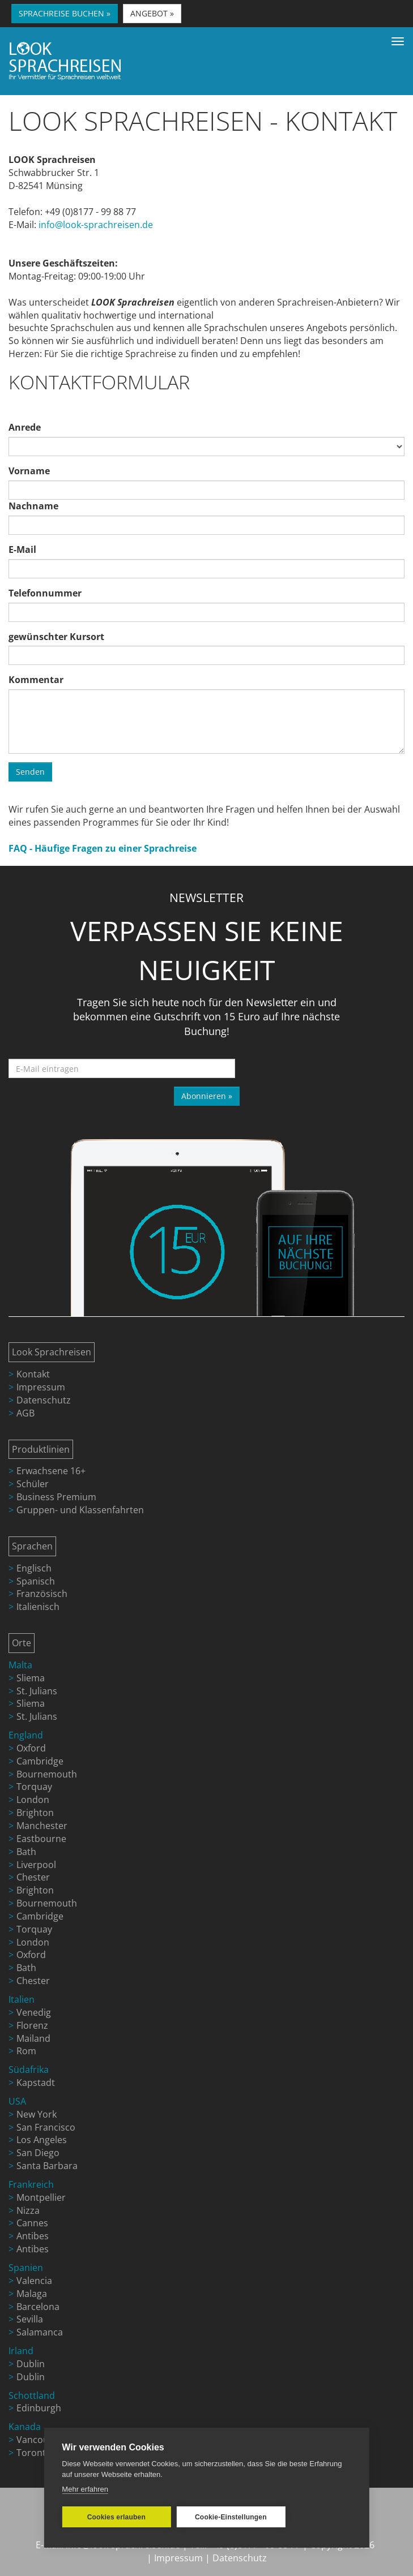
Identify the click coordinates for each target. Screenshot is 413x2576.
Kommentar (35, 679)
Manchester (41, 1825)
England (25, 1735)
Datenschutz (43, 1400)
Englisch (34, 1568)
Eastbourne (41, 1838)
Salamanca (39, 2332)
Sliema (30, 1678)
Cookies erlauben (116, 2517)
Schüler (32, 1484)
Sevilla (29, 2319)
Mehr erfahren (85, 2489)
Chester (33, 1877)
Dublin (30, 2364)
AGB (25, 1413)
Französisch (41, 1593)
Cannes (32, 2223)
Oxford (31, 1748)
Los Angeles (41, 2139)
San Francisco (45, 2127)
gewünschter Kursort (56, 636)
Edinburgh (38, 2408)
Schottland (31, 2395)
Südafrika (28, 2069)
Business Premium (56, 1497)
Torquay (34, 1786)
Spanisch (35, 1581)
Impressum (40, 1387)
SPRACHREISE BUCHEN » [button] (64, 13)
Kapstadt (35, 2082)
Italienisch (37, 1606)
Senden (30, 771)
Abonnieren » (206, 1095)
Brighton (35, 1812)
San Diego (37, 2152)
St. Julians (36, 1691)
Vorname (29, 471)
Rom (26, 2051)
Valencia (34, 2280)
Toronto (34, 2452)
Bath (26, 1851)
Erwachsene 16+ (51, 1471)
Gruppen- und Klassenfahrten (80, 1510)
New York (36, 2114)
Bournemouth (46, 1774)
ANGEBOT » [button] (152, 13)
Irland (20, 2351)
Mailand (33, 2038)
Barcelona (37, 2306)
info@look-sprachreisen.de (96, 224)
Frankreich (31, 2184)
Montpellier (41, 2197)
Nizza (28, 2210)
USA (17, 2101)
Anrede (24, 427)
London (32, 1799)
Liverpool (36, 1864)
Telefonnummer (45, 593)
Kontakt (33, 1374)
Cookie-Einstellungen (231, 2517)
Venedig (33, 2012)
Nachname (33, 506)
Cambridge (39, 1761)
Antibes (32, 2236)
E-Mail (22, 549)
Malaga (31, 2293)
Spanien (25, 2267)
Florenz (32, 2025)
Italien (21, 1999)
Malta (20, 1665)
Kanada (24, 2426)
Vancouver (39, 2439)
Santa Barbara (47, 2165)
